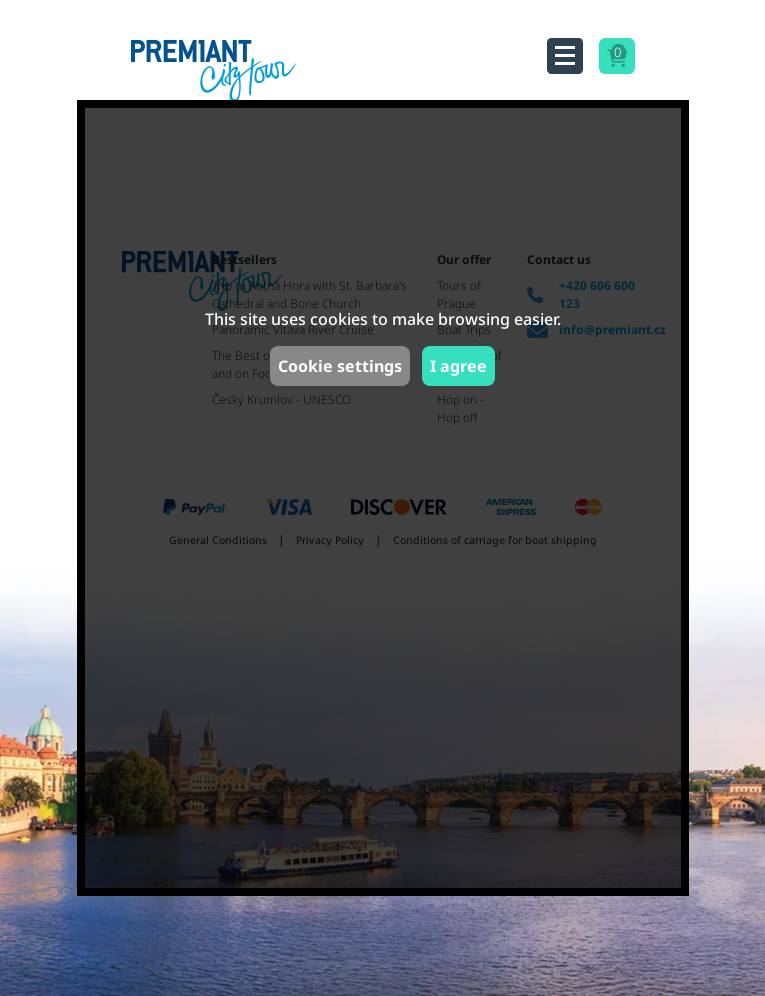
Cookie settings (340, 366)
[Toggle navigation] (565, 56)
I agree (458, 366)
